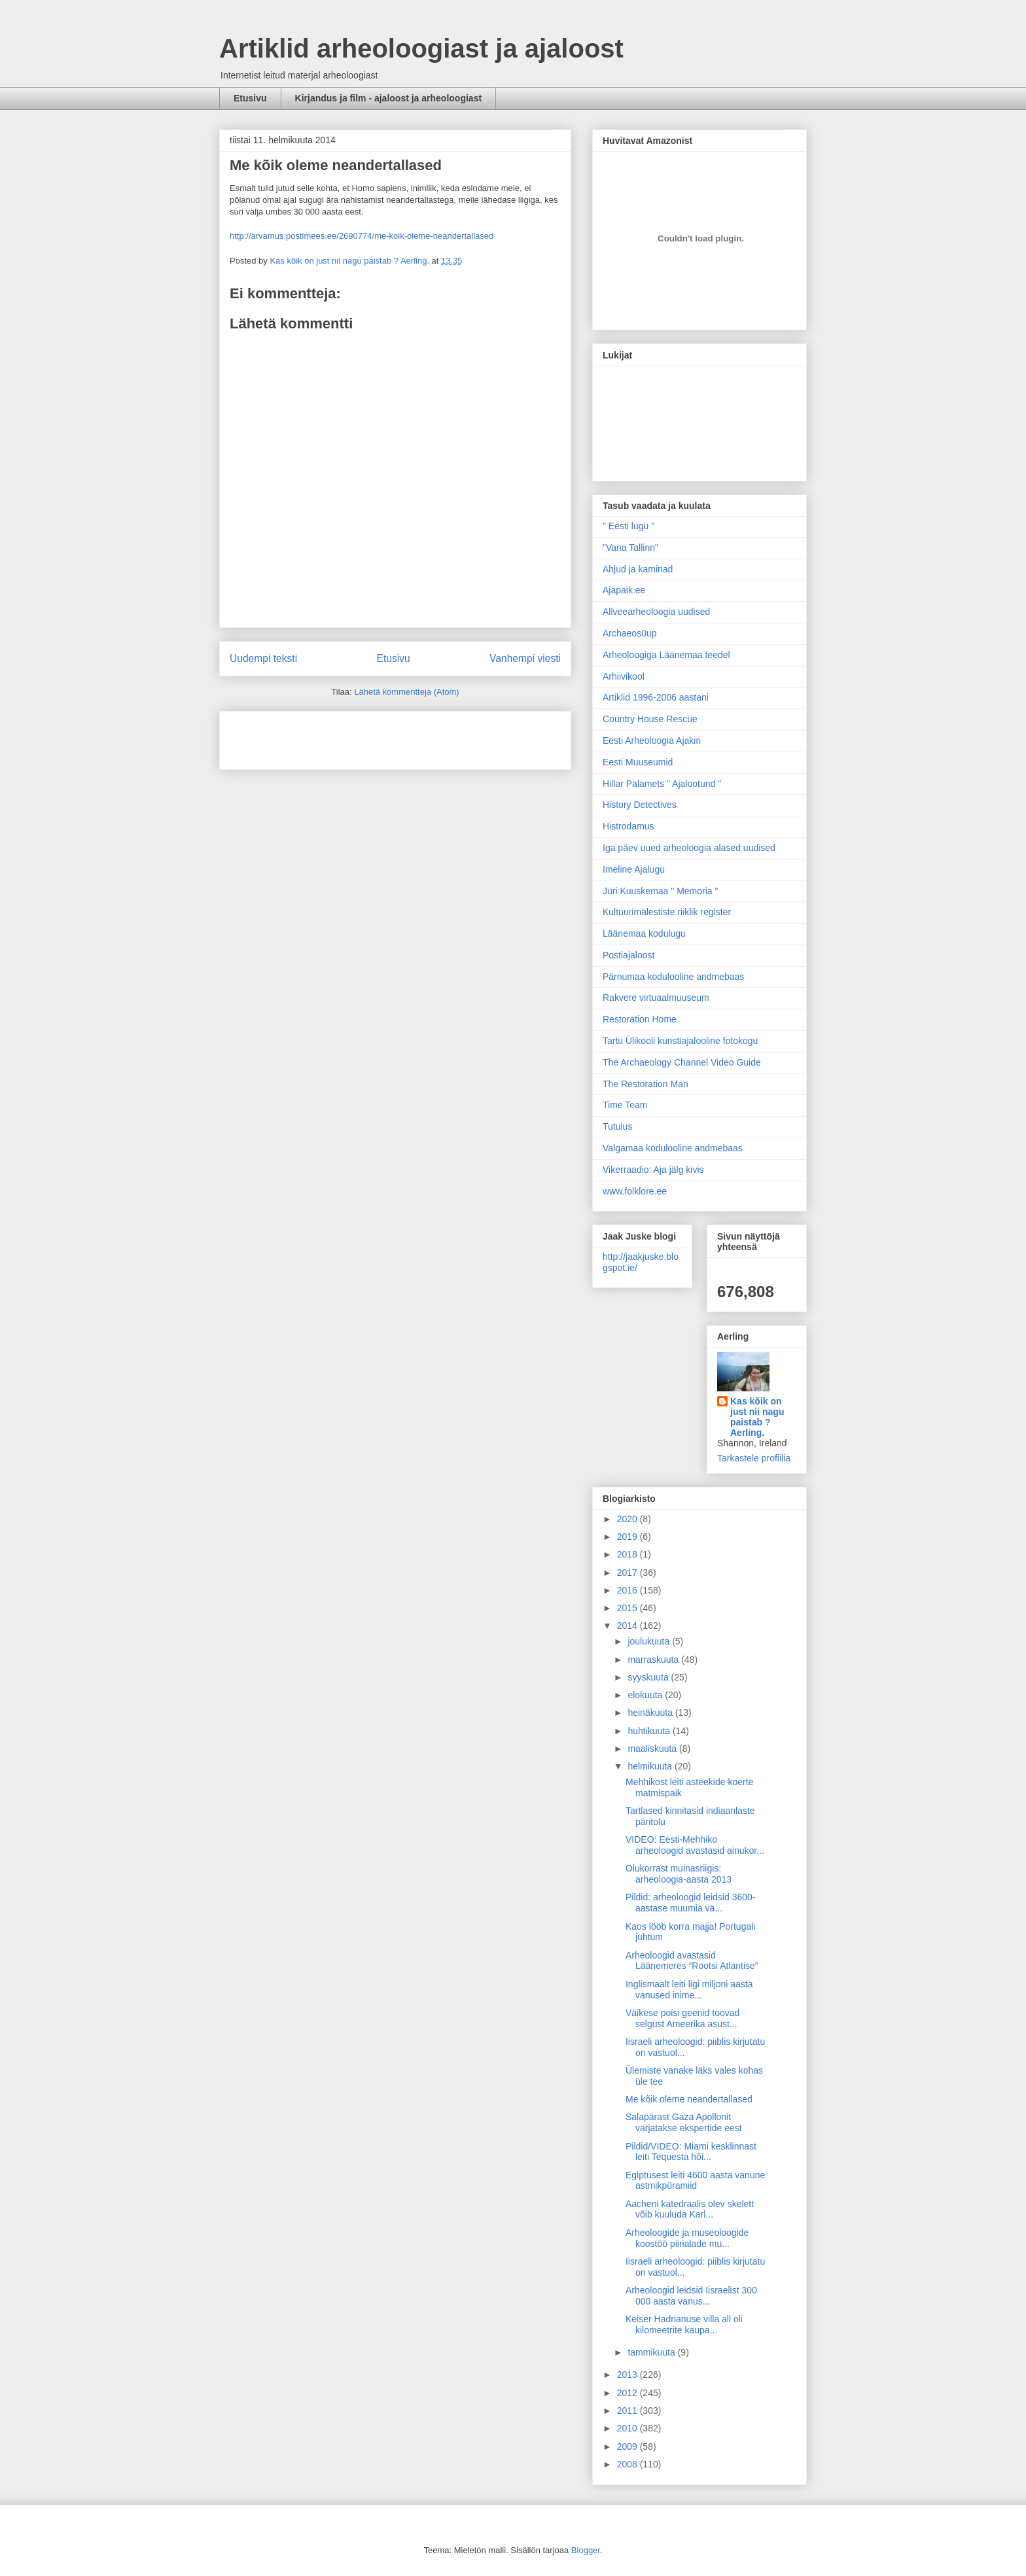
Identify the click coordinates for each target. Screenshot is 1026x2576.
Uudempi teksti (263, 658)
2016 (628, 1590)
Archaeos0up (630, 633)
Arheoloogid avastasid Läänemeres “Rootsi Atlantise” (692, 1961)
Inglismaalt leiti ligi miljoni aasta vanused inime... (689, 1989)
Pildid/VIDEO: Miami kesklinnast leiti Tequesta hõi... (691, 2152)
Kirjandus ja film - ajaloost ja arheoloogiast (388, 98)
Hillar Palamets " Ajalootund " (662, 783)
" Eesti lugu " (628, 526)
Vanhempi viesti (525, 658)
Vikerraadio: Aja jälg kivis (653, 1169)
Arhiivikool (624, 676)
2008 (628, 2464)
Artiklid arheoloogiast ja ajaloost (421, 48)
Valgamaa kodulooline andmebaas (673, 1148)
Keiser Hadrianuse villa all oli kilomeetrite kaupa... (684, 2324)
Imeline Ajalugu (634, 869)
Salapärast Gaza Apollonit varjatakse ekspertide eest (684, 2122)
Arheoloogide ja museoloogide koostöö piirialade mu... (687, 2238)
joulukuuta (650, 1641)
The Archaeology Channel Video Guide (682, 1062)
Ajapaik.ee (624, 590)
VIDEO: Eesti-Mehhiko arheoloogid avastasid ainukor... (695, 1845)
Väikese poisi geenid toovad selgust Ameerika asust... (682, 2018)
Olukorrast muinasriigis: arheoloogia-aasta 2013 (679, 1874)
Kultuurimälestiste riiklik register (667, 912)
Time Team (625, 1105)
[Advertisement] (306, 736)
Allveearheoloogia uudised (656, 611)
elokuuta (646, 1695)
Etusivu (250, 98)
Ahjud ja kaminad (638, 569)
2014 (628, 1625)
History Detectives (640, 804)
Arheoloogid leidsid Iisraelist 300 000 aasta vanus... (691, 2295)
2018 (628, 1554)
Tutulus (617, 1126)
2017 (628, 1572)
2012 (628, 2393)
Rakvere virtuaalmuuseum (656, 997)
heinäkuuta (651, 1712)
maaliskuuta (653, 1748)
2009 (628, 2446)
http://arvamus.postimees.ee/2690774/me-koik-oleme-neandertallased (361, 236)
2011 (628, 2410)
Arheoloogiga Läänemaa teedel (666, 655)
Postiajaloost (628, 955)
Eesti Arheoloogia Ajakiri (652, 740)
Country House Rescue (650, 719)
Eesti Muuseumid (638, 762)
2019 (628, 1536)
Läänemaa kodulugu (644, 933)
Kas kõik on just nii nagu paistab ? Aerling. (350, 261)
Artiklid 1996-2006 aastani (656, 697)
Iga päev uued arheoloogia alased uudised (689, 848)
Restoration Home (640, 1019)
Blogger (585, 2550)
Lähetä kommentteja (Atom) (406, 692)
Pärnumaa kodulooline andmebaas (673, 976)
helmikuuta (651, 1766)
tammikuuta (652, 2352)
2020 (628, 1519)
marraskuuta (654, 1659)
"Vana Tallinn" (630, 547)
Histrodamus (628, 826)
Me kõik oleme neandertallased (689, 2099)
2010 (628, 2428)
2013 (628, 2374)
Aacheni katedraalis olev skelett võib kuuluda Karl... (690, 2209)
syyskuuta (649, 1677)
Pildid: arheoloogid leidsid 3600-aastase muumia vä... (690, 1902)
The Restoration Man (645, 1084)
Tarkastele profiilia (753, 1458)
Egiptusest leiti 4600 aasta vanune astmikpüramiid (695, 2180)
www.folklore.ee (635, 1191)
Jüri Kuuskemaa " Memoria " (660, 891)
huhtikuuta (650, 1731)
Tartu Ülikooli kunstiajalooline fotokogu (680, 1041)
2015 (628, 1608)
